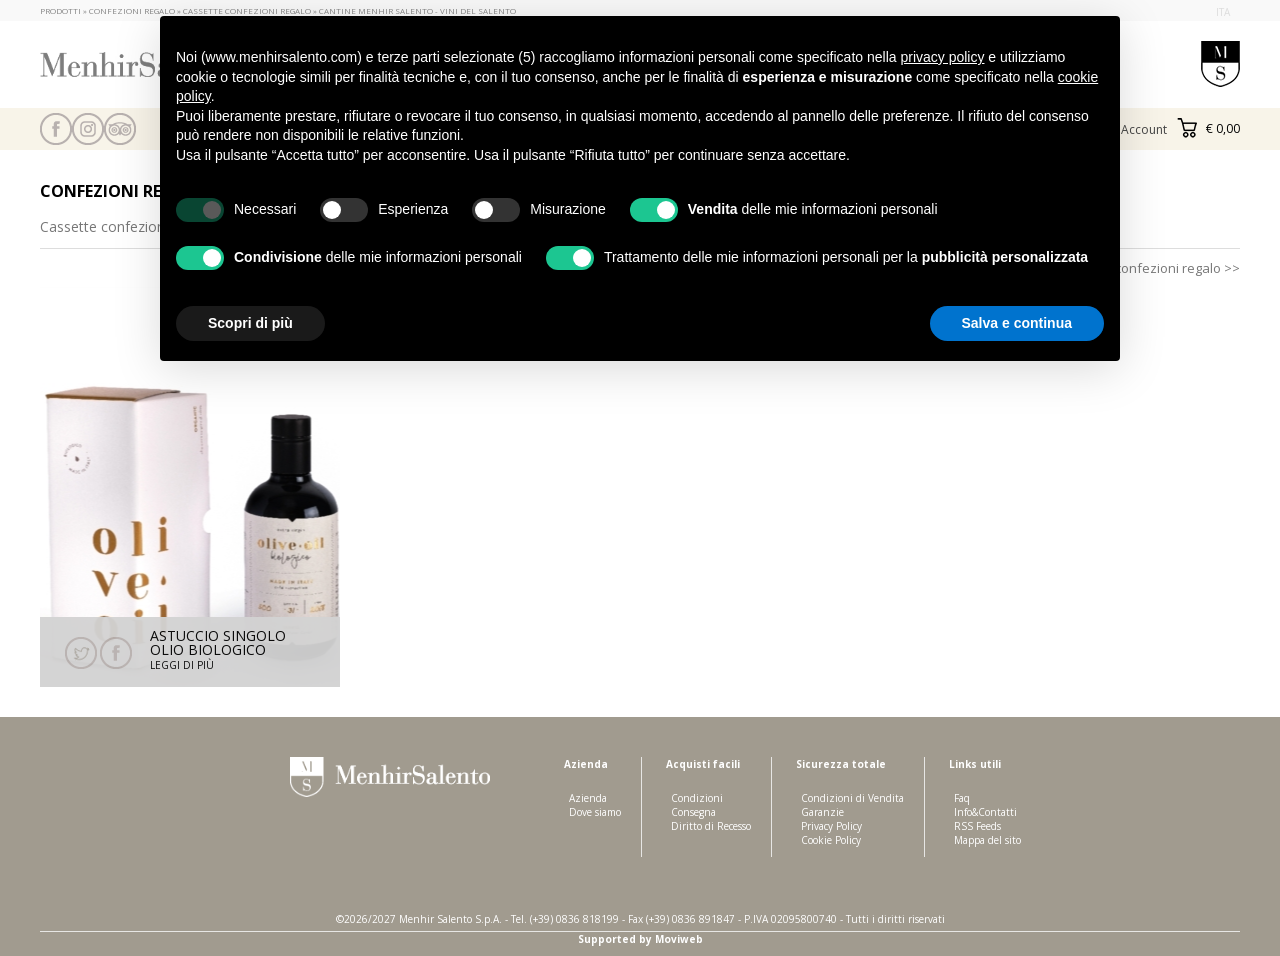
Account (1144, 129)
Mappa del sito (987, 840)
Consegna (693, 812)
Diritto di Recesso (711, 826)
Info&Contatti (985, 812)
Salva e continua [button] (1017, 323)
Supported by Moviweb (640, 939)
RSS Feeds (977, 826)
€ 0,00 (1208, 128)
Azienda (588, 798)
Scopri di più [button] (250, 323)
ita (1223, 12)
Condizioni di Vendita (852, 798)
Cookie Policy (831, 840)
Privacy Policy (831, 826)
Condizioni (697, 798)
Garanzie (822, 812)
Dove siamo (595, 812)
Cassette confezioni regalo (126, 226)
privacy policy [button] (942, 57)
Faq (962, 798)
